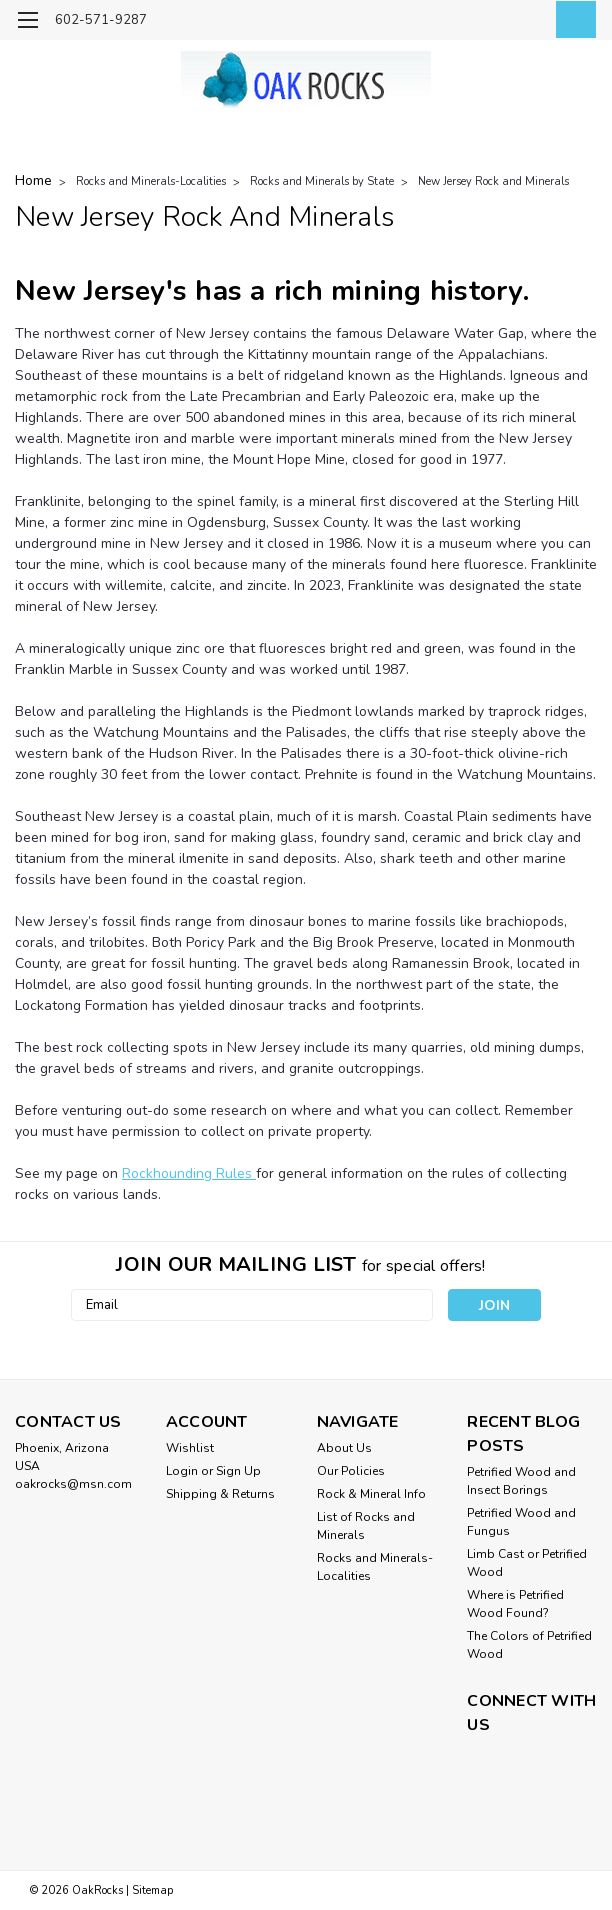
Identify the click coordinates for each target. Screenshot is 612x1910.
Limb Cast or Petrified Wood (527, 1563)
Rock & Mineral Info (371, 1494)
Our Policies (351, 1471)
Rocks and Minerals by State (322, 181)
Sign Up (238, 1471)
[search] (482, 20)
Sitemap (152, 1890)
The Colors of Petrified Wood (529, 1645)
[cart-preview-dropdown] (571, 19)
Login (182, 1471)
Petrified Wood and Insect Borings (521, 1481)
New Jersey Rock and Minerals (493, 181)
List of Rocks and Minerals (366, 1526)
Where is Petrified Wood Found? (515, 1604)
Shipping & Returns (220, 1494)
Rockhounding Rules (189, 1173)
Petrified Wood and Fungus (521, 1522)
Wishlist (190, 1448)
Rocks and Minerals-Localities (151, 181)
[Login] (527, 20)
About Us (344, 1448)
